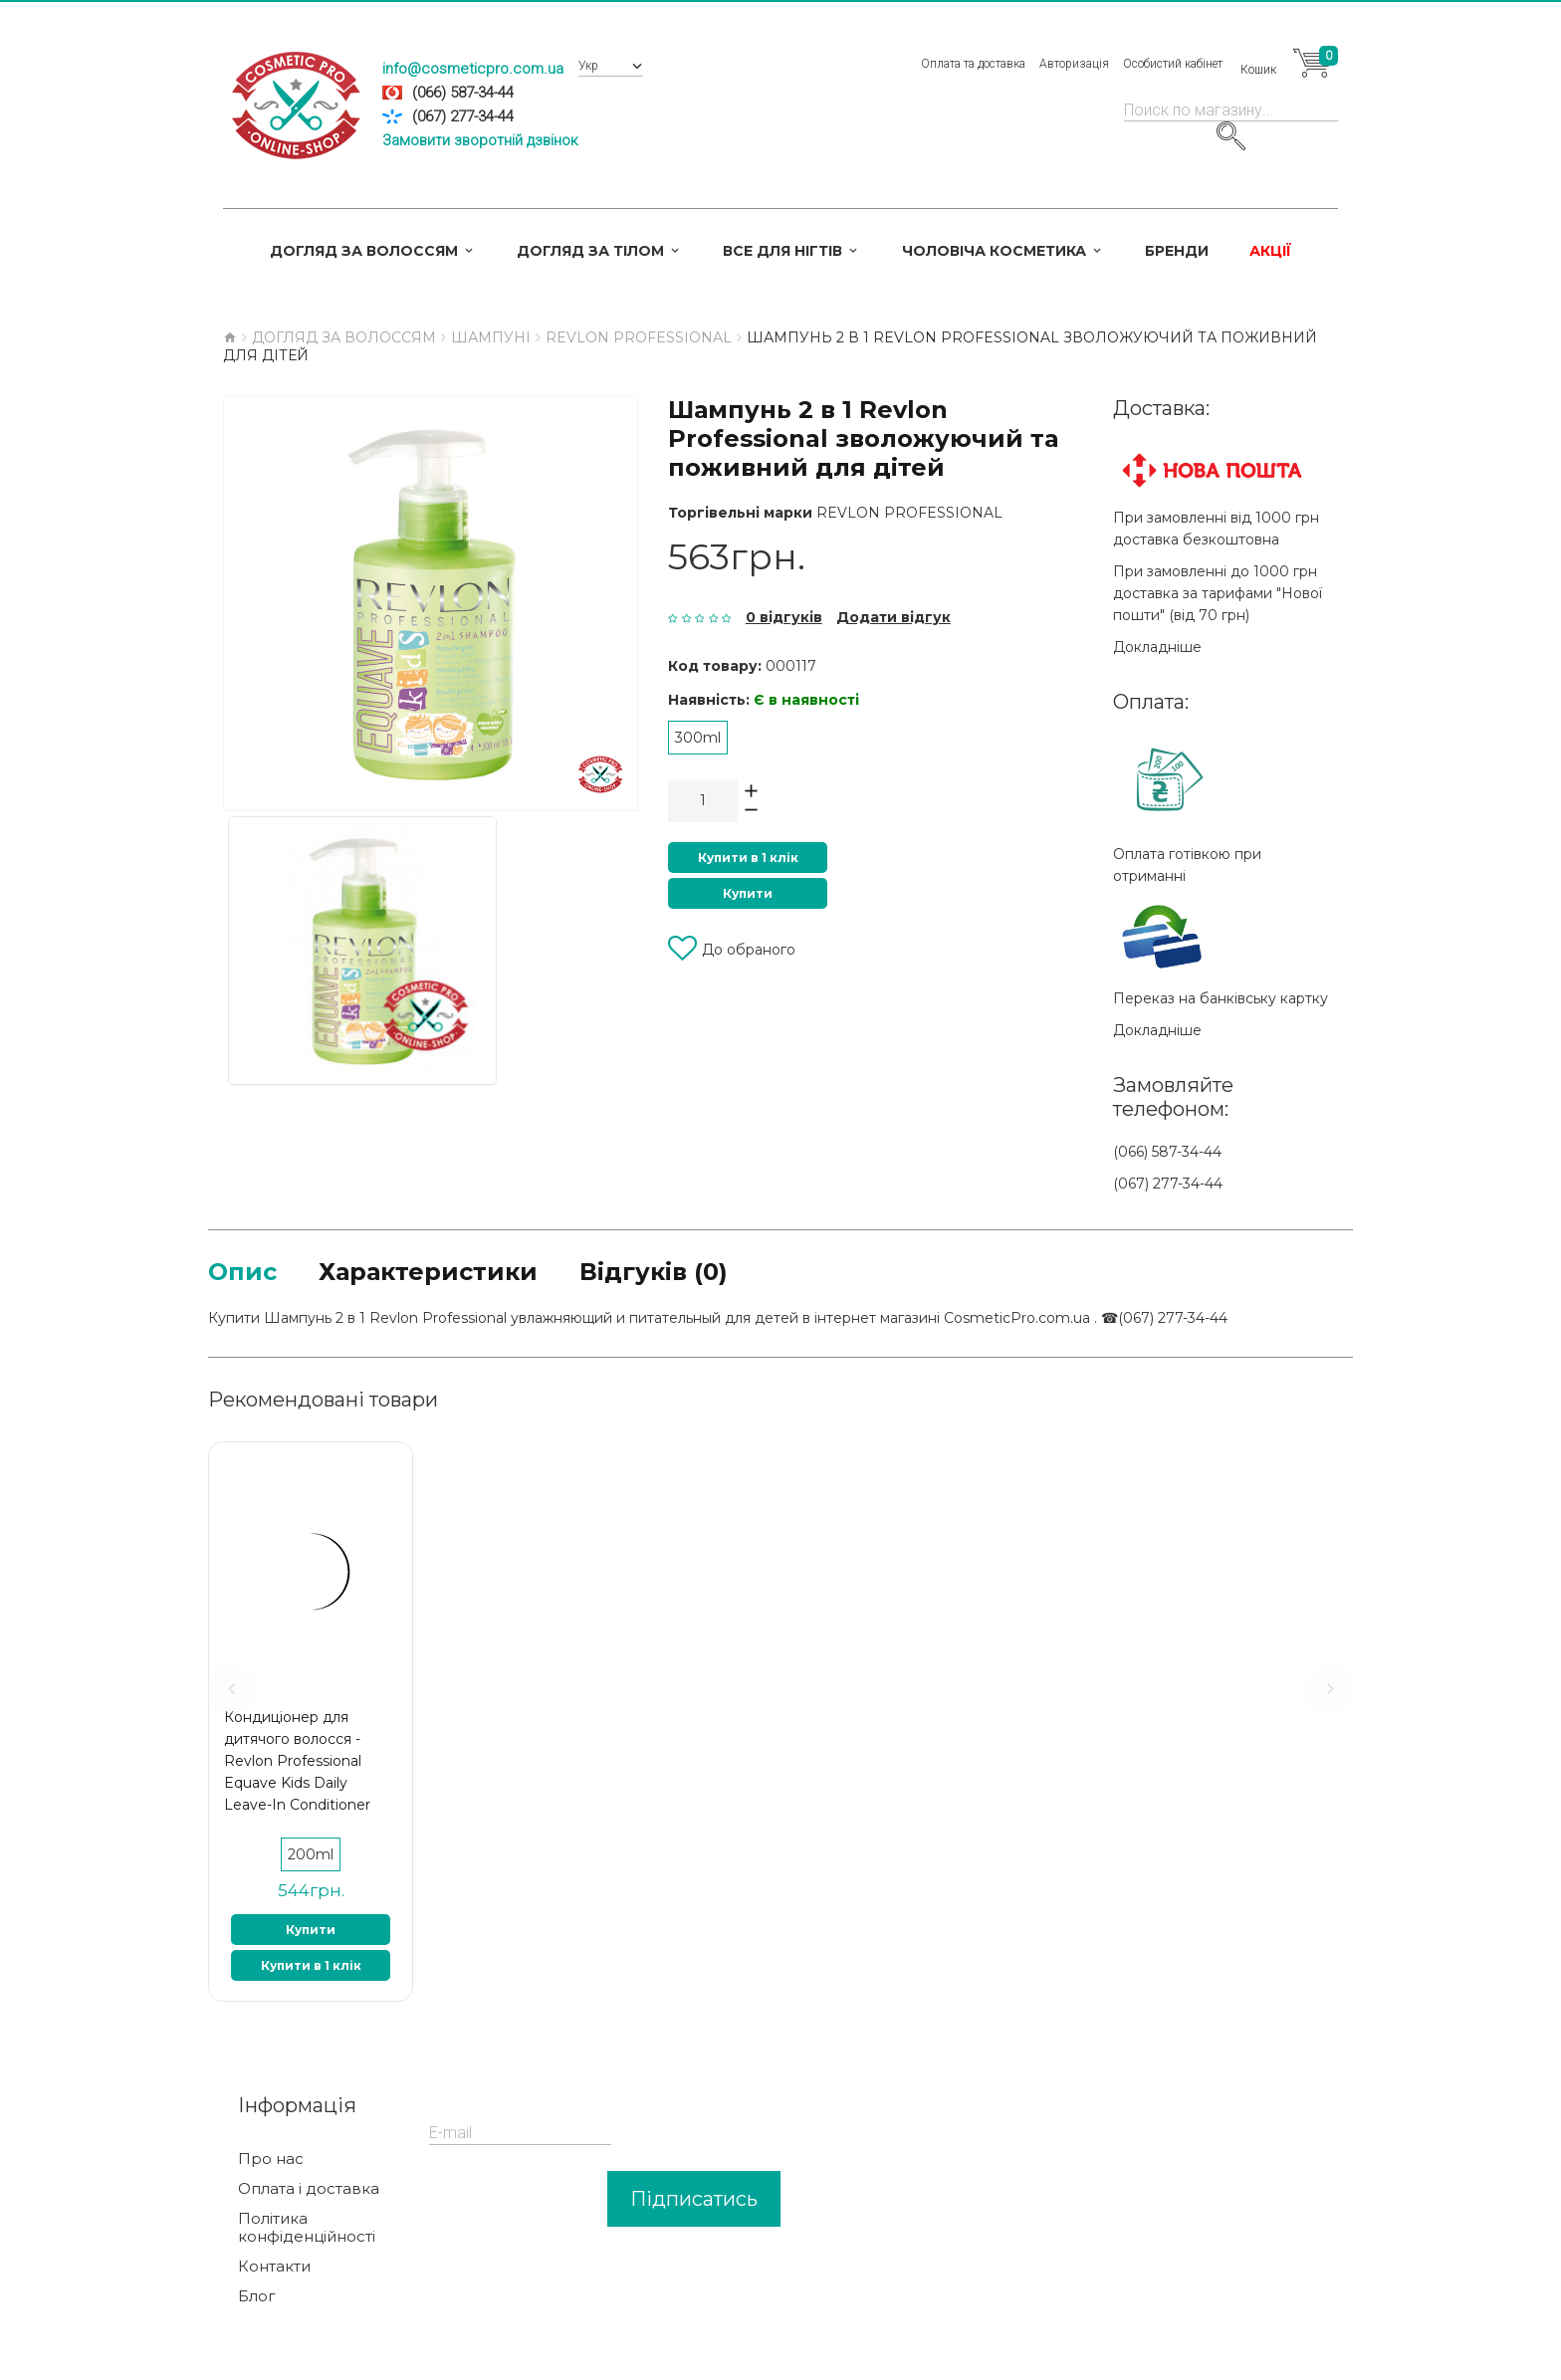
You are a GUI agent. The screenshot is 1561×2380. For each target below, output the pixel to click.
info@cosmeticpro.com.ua (472, 69)
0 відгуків (784, 617)
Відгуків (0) (653, 1271)
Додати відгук (893, 617)
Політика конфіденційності (306, 2228)
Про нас (271, 2159)
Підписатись (694, 2199)
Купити (748, 893)
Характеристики (428, 1271)
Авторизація (1074, 64)
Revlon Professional (909, 513)
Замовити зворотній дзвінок (480, 140)
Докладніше (1157, 647)
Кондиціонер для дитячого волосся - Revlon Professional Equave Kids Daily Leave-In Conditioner (297, 1761)
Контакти (274, 2266)
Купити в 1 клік (748, 857)
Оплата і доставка (308, 2189)
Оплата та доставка (973, 64)
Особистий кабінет (1173, 64)
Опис (242, 1271)
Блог (257, 2296)
